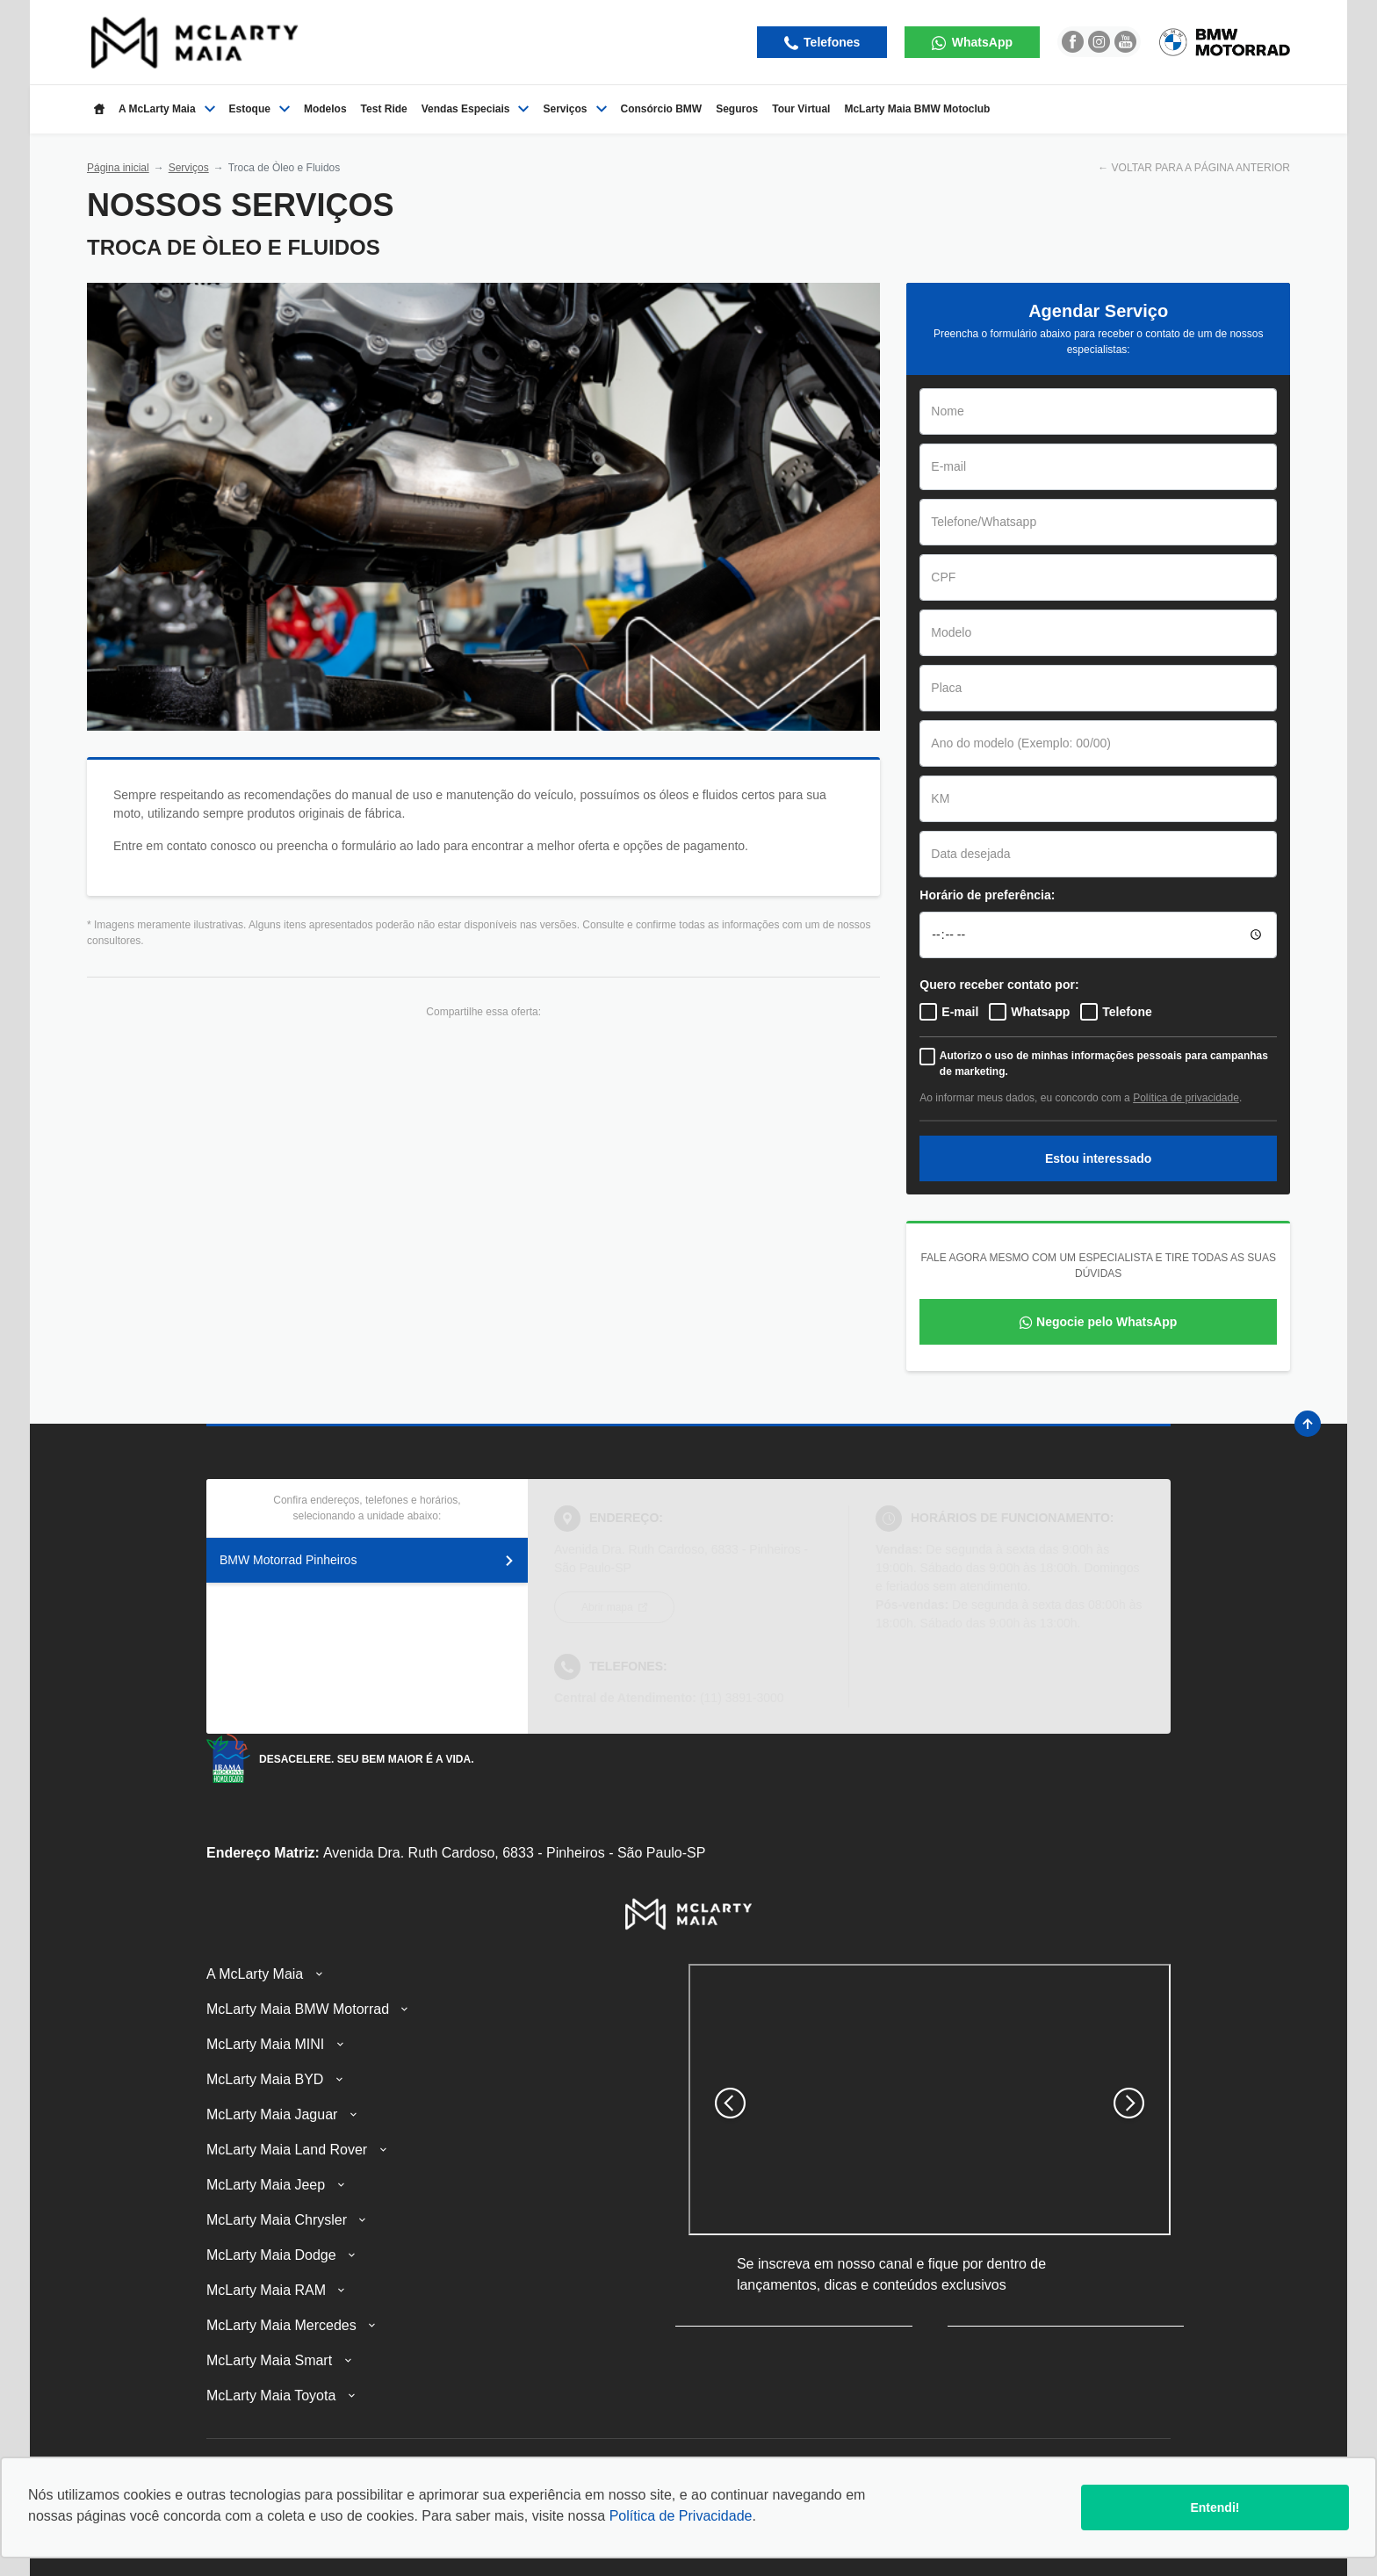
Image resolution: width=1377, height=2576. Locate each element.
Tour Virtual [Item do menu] (801, 109)
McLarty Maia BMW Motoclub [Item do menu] (917, 109)
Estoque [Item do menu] (259, 109)
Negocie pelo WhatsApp (1106, 1322)
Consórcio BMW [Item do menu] (662, 109)
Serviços (189, 168)
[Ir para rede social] (1073, 42)
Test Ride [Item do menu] (384, 109)
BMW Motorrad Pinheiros (367, 1560)
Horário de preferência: (987, 895)
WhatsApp (980, 42)
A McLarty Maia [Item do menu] (167, 109)
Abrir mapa (608, 1607)
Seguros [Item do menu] (737, 109)
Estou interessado (1098, 1158)
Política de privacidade (1186, 1098)
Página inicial (118, 168)
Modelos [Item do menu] (325, 109)
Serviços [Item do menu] (574, 109)
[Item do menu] (99, 109)
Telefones (830, 42)
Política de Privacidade (681, 2515)
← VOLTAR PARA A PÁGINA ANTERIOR (1194, 168)
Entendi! (1214, 2507)
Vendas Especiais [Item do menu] (476, 109)
